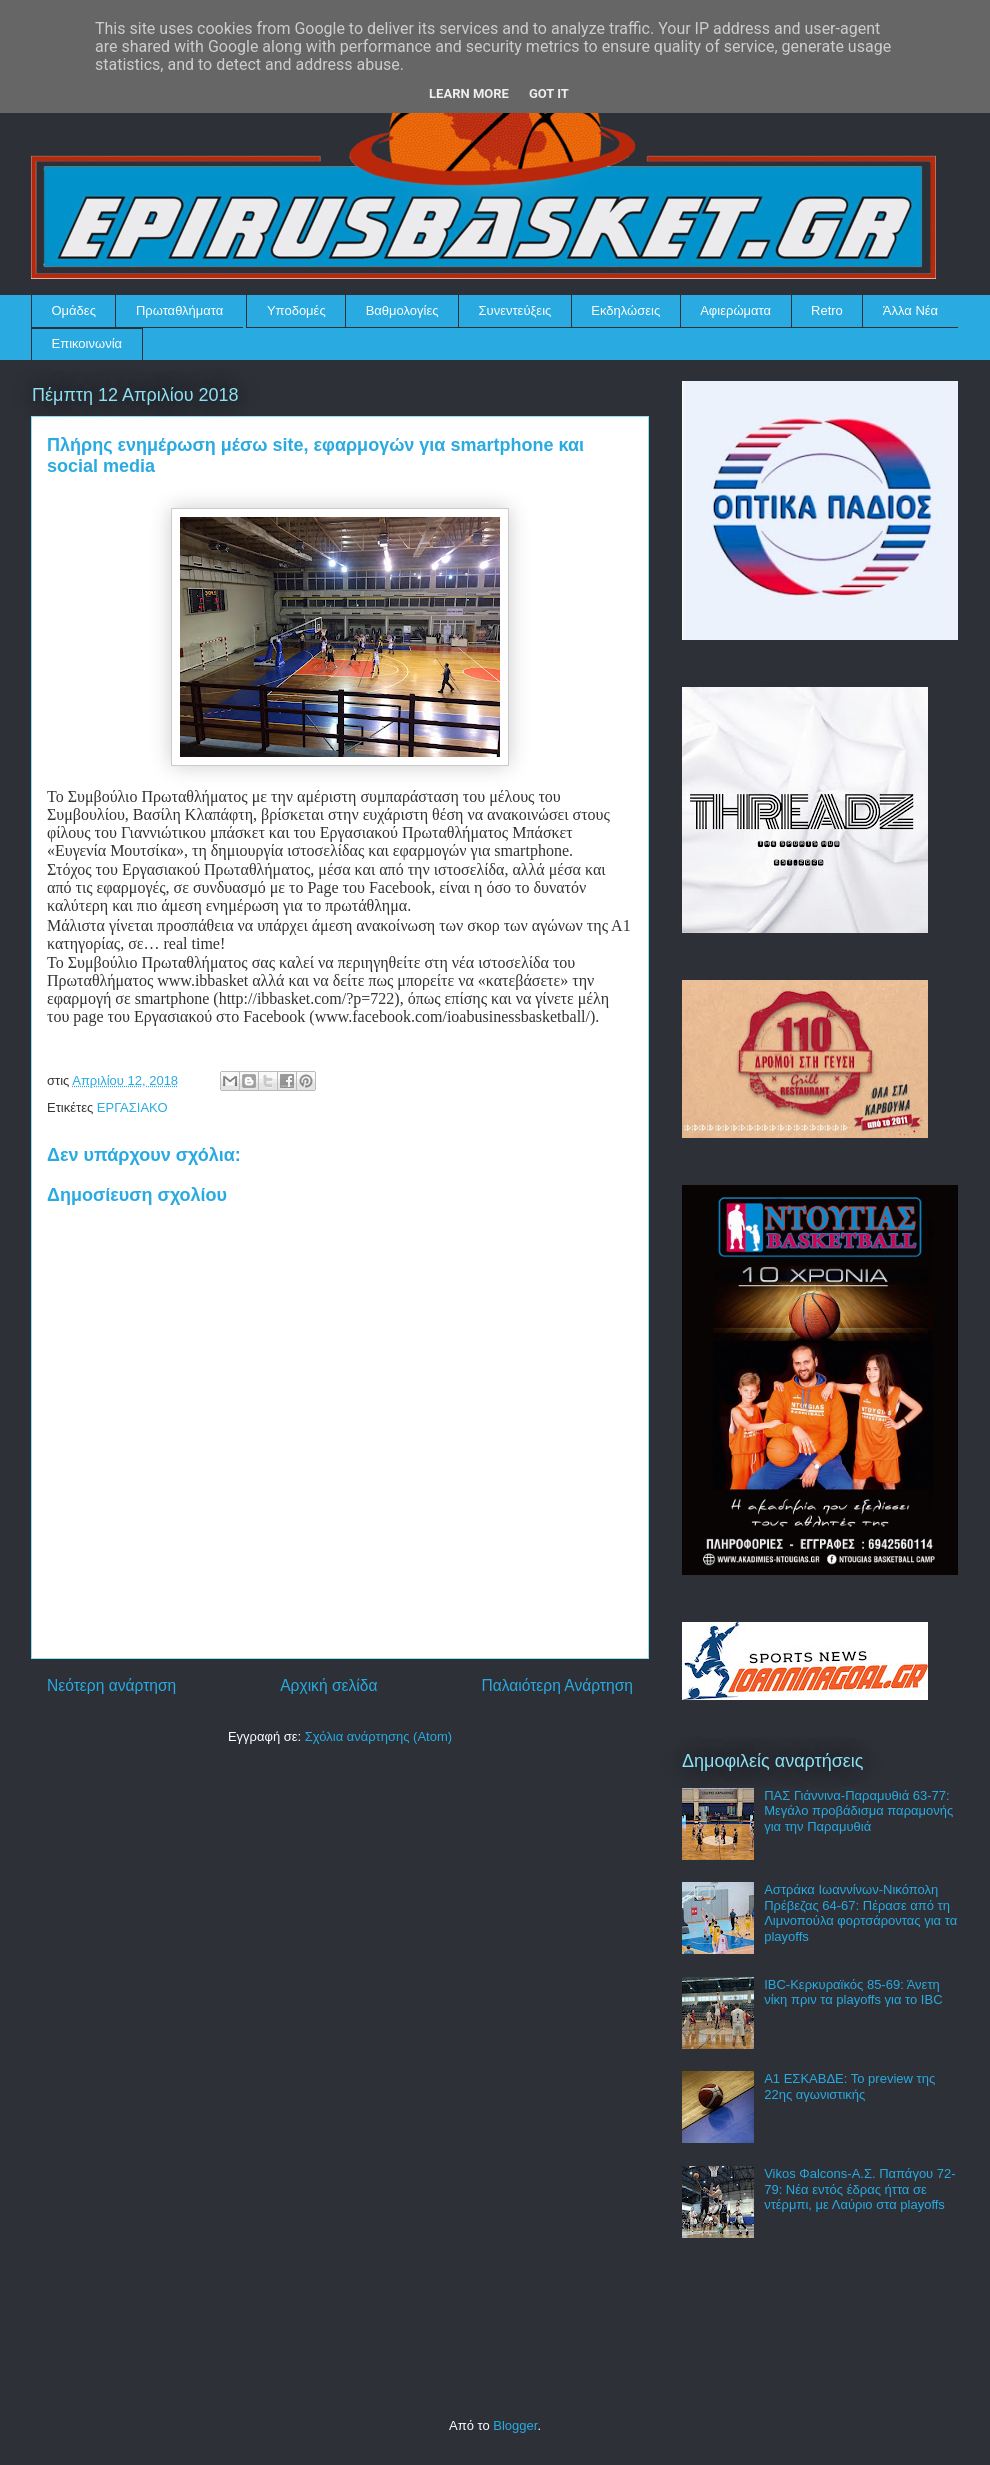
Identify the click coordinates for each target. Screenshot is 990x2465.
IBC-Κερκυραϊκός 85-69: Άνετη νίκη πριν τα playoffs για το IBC (853, 1992)
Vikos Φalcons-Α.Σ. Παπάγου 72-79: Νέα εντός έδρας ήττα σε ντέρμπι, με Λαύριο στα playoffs (859, 2189)
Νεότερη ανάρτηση (111, 1685)
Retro (827, 310)
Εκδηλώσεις (625, 310)
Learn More (469, 93)
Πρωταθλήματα (179, 310)
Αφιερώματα (735, 310)
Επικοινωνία (87, 343)
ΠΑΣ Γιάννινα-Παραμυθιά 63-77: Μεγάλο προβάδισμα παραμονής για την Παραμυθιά (858, 1811)
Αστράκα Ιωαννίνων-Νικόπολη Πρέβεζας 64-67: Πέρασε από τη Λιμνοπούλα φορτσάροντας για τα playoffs (860, 1913)
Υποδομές (296, 310)
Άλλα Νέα (910, 310)
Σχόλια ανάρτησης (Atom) (378, 1736)
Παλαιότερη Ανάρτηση (557, 1685)
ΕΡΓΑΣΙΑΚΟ (132, 1107)
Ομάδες (74, 310)
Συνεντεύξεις (515, 310)
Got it (549, 93)
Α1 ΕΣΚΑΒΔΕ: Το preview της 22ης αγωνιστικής (849, 2086)
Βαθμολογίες (402, 310)
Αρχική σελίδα (328, 1685)
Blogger (515, 2425)
